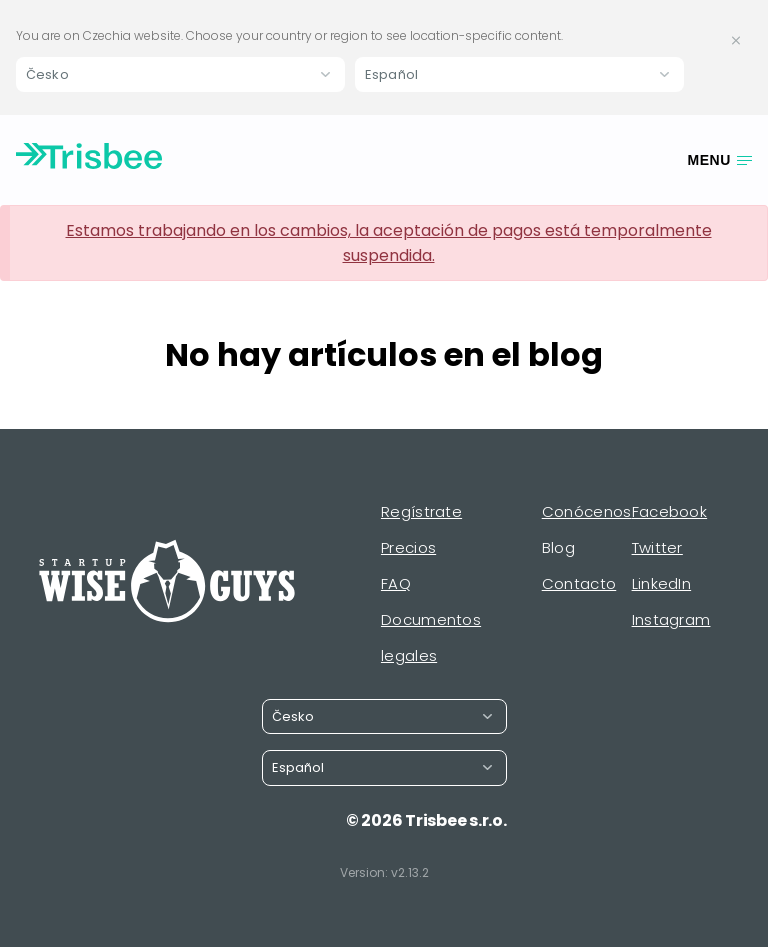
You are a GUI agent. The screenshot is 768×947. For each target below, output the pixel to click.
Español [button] (391, 74)
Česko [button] (47, 74)
